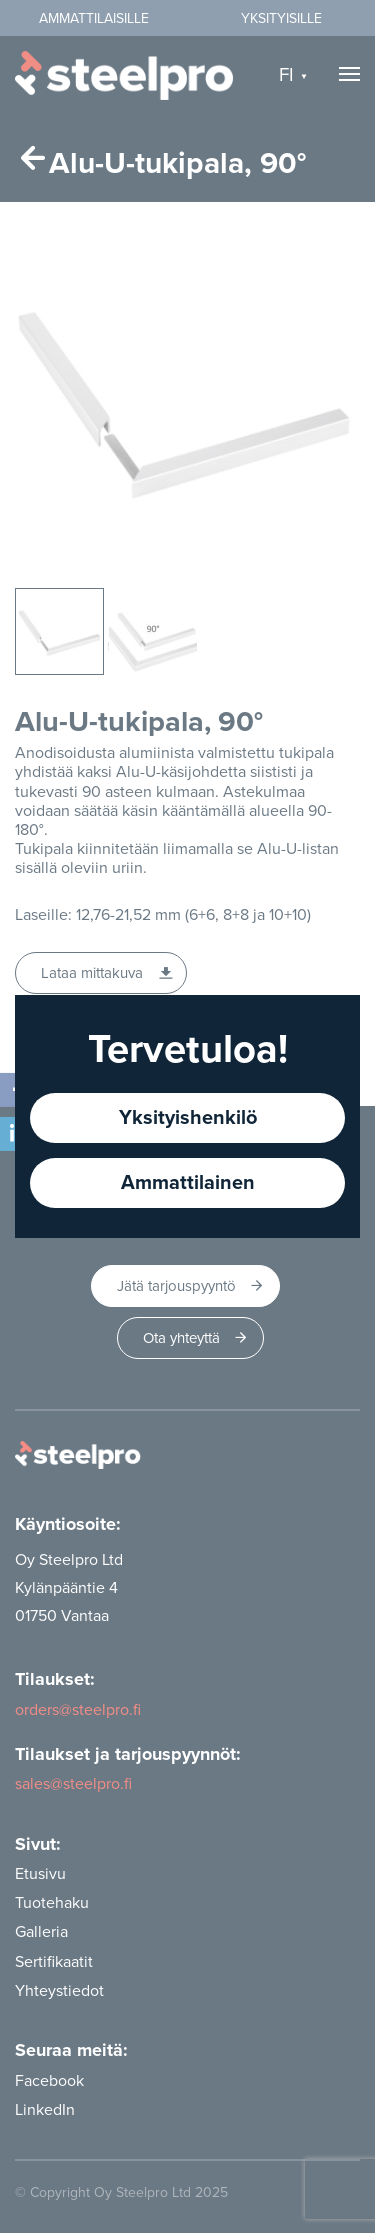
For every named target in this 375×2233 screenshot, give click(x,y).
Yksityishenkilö (188, 1118)
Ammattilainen (188, 1183)
